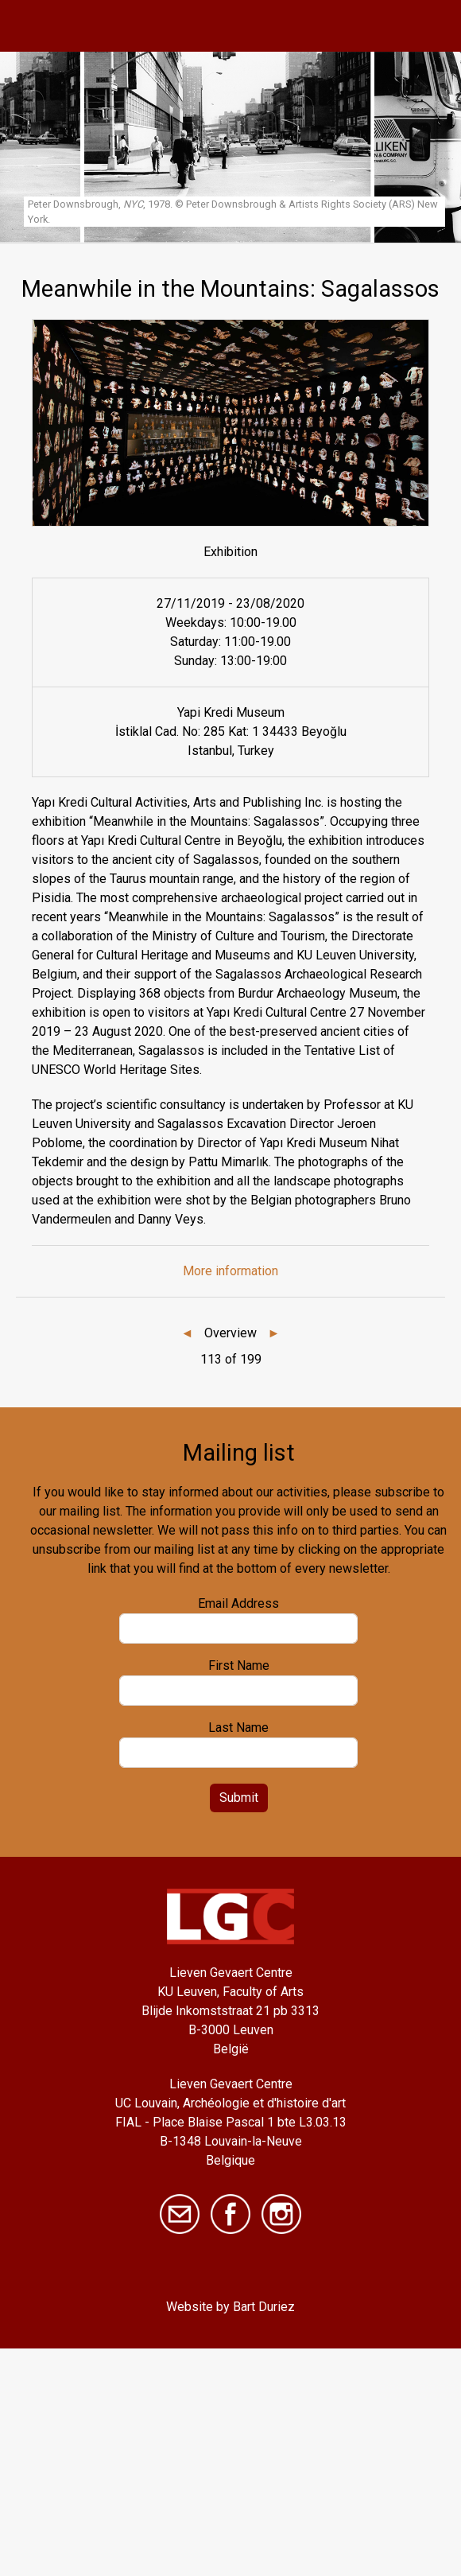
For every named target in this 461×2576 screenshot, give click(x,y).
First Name (238, 1665)
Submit (238, 1797)
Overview (230, 1333)
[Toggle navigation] (431, 26)
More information (230, 1270)
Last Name (238, 1727)
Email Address (238, 1603)
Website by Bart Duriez (230, 2306)
